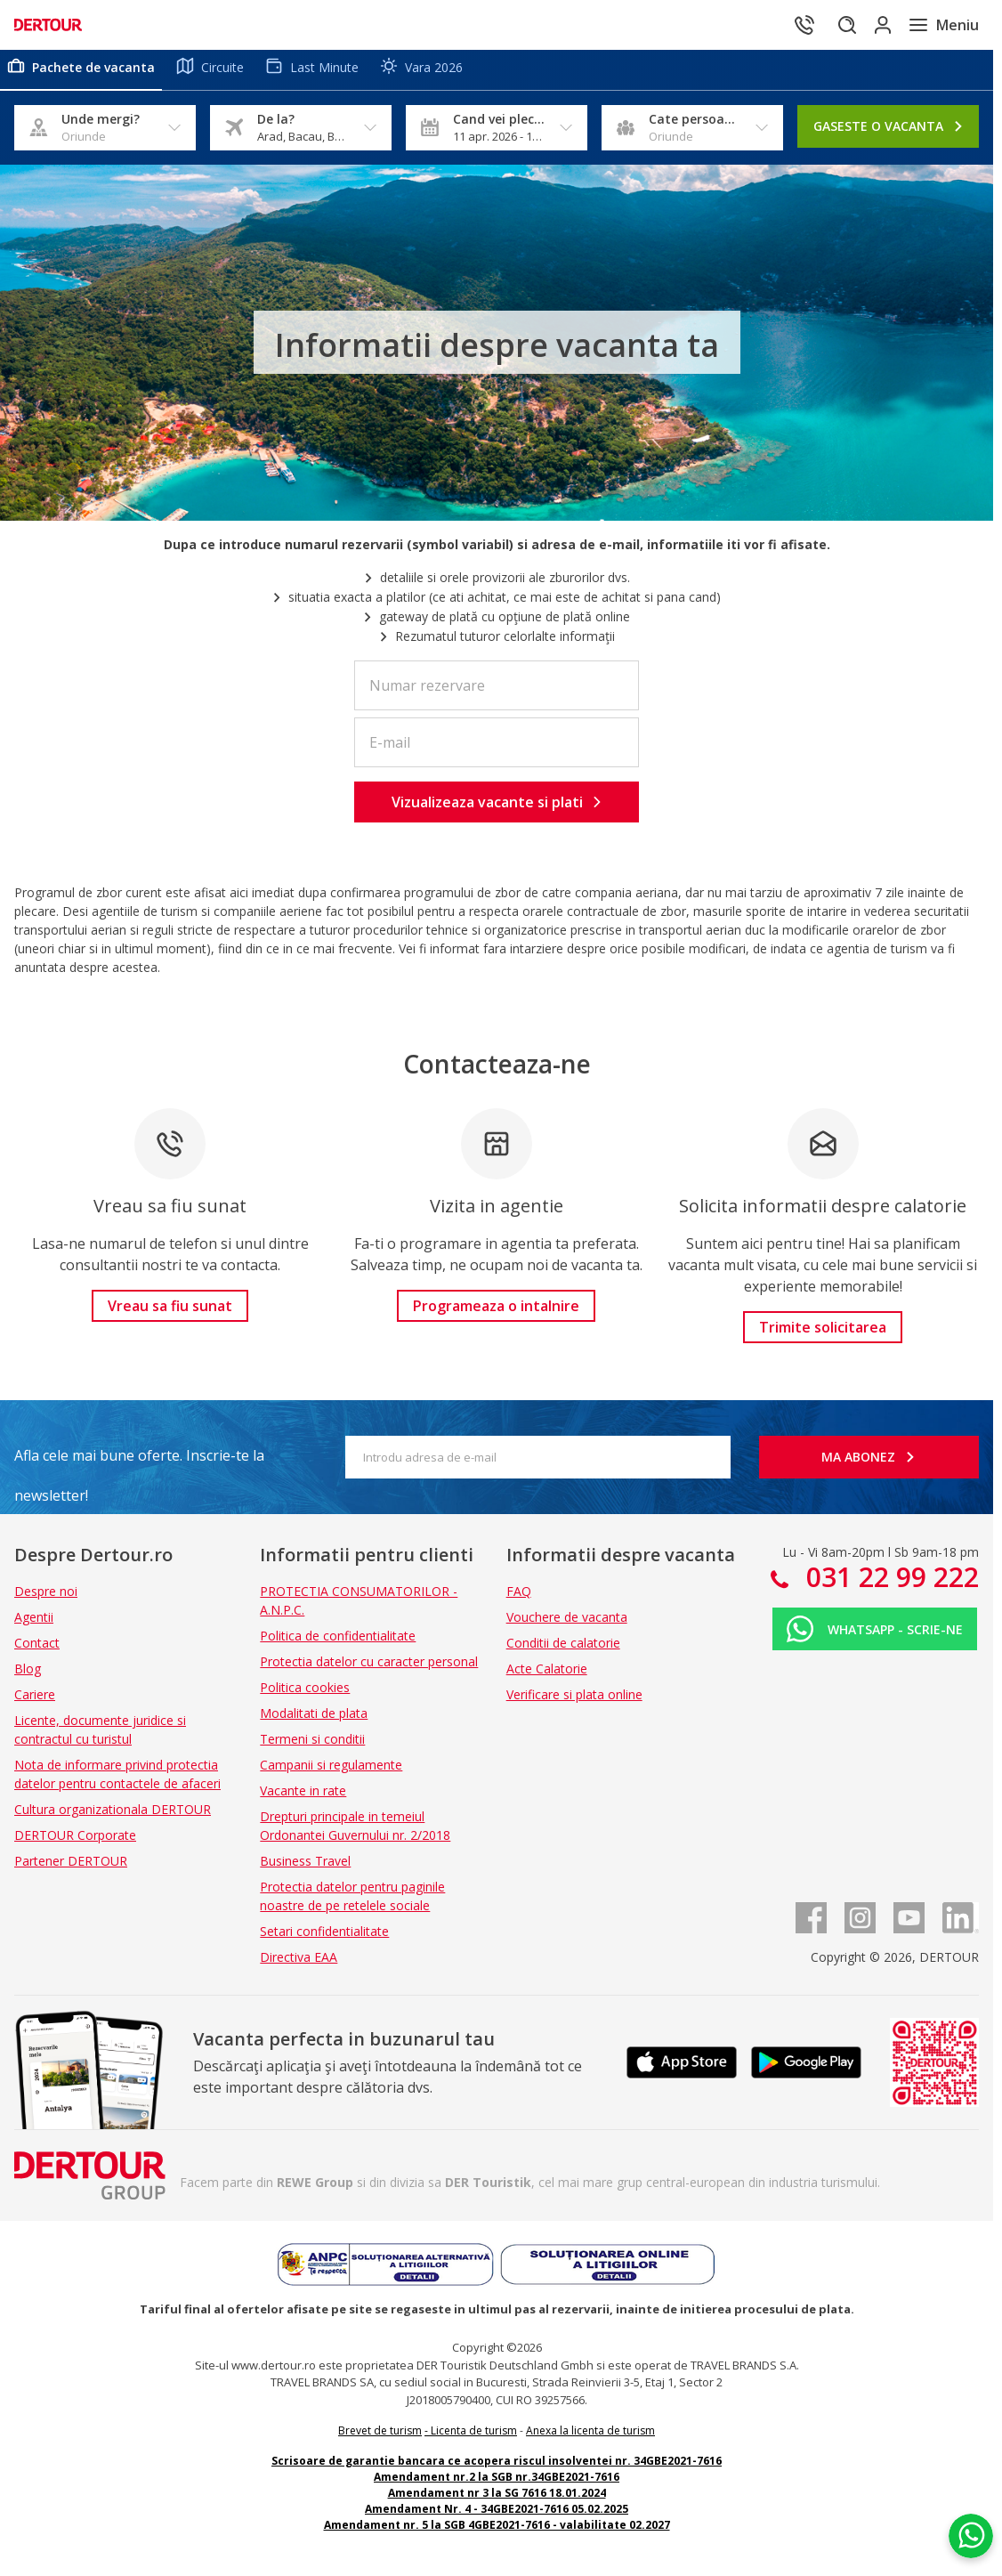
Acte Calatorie (546, 1675)
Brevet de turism (380, 2437)
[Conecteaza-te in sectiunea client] (868, 25)
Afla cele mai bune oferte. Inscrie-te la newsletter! (139, 1468)
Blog (27, 1675)
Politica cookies (305, 1694)
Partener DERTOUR (70, 1867)
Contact (37, 1649)
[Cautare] (818, 25)
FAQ (518, 1598)
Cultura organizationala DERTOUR (112, 1816)
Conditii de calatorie (563, 1649)
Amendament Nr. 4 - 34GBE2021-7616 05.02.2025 (496, 2515)
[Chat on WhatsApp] (971, 2536)
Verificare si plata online (574, 1701)
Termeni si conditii (312, 1746)
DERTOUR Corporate (75, 1842)
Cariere (34, 1701)
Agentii (33, 1624)
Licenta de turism (474, 2437)
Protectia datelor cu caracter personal (369, 1668)
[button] (496, 809)
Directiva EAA (298, 1964)
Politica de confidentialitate (338, 1642)
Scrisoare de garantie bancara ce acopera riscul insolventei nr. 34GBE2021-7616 (496, 2467)
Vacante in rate (303, 1797)
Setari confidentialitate (324, 1938)
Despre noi (45, 1598)
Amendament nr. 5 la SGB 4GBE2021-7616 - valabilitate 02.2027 (497, 2532)
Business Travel (305, 1867)
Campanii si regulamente (331, 1771)
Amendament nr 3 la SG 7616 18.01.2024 (497, 2499)
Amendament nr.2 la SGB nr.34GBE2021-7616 (496, 2483)
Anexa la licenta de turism (590, 2437)
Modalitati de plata (314, 1720)
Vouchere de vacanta (566, 1624)
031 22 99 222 (889, 1584)
